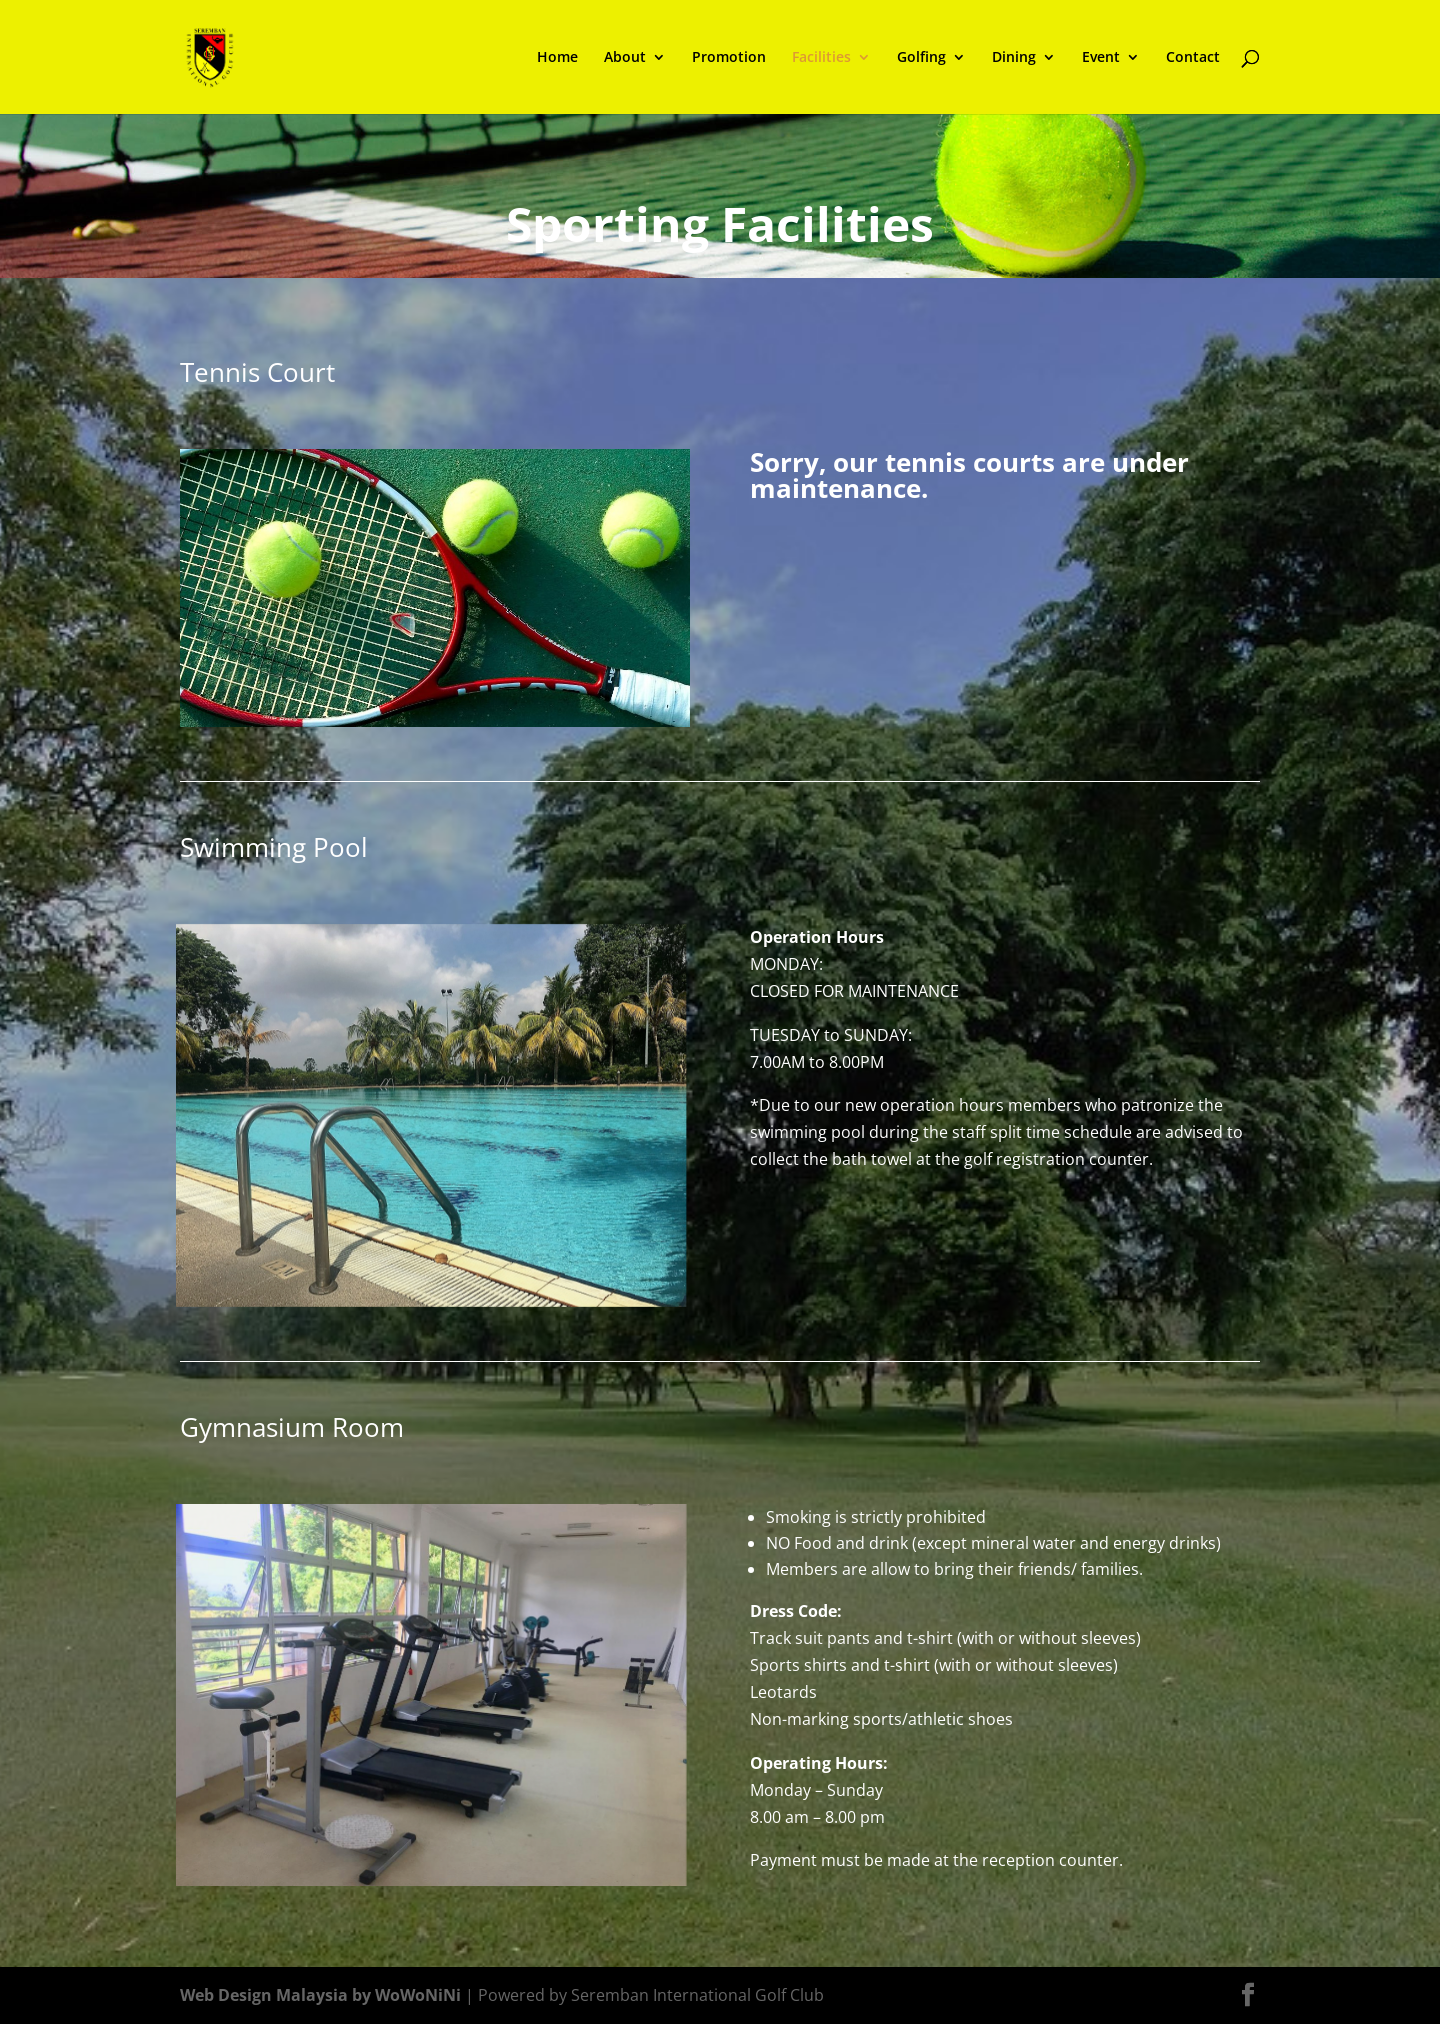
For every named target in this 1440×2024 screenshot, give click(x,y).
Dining (1014, 58)
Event (1101, 58)
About (625, 58)
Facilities (821, 58)
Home (557, 58)
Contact (1193, 58)
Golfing (921, 58)
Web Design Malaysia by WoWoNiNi (322, 1995)
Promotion (729, 58)
